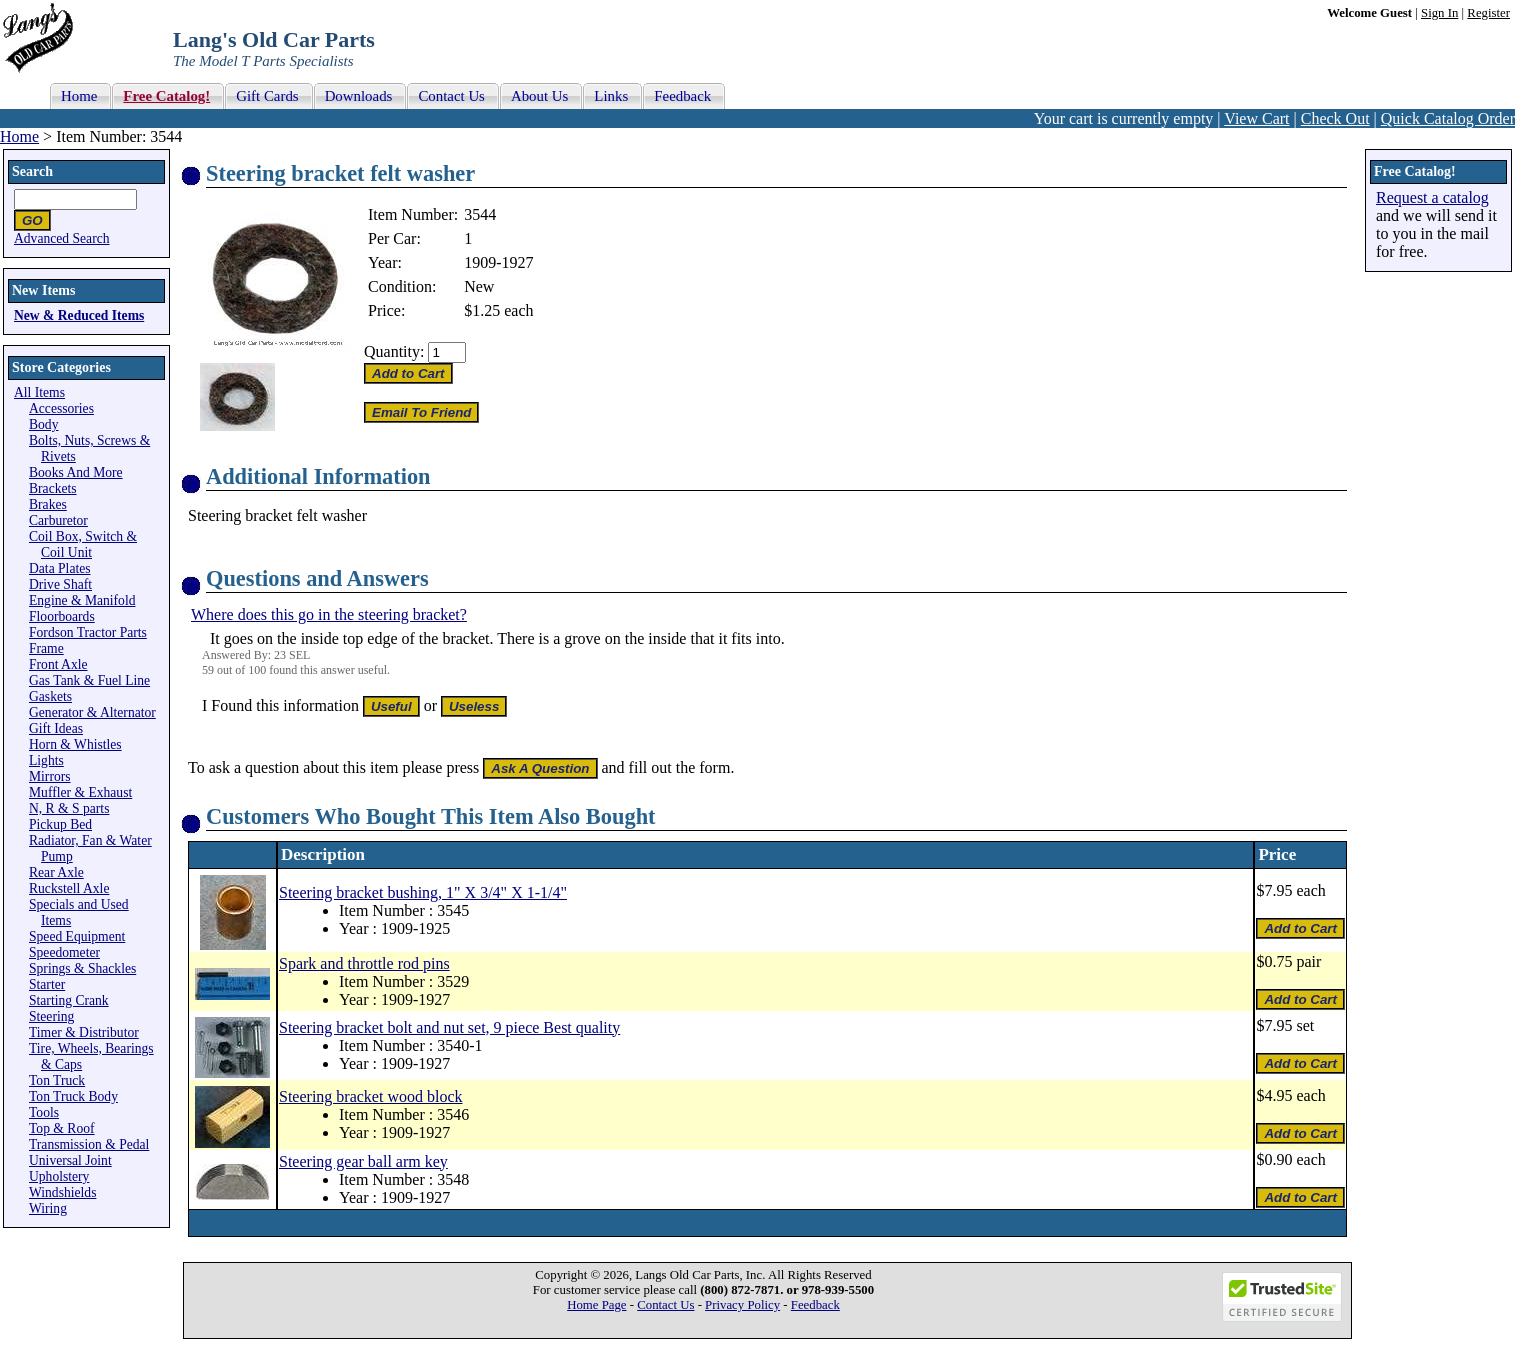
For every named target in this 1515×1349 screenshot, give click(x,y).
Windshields (62, 1192)
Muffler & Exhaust (80, 792)
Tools (44, 1112)
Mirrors (50, 776)
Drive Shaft (60, 584)
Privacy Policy (742, 1305)
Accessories (61, 408)
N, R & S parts (69, 808)
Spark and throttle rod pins (364, 963)
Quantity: (394, 351)
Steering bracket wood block (371, 1096)
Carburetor (58, 520)
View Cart (1256, 118)
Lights (46, 760)
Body (43, 424)
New (479, 286)
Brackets (53, 488)
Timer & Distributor (84, 1032)
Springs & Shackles (82, 968)
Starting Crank (69, 1000)
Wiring (48, 1208)
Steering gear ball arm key (363, 1161)
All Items (39, 392)
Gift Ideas (56, 728)
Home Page (596, 1305)
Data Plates (60, 568)
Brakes (48, 504)
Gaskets (50, 696)
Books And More (76, 472)
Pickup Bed (60, 824)
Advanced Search (62, 238)
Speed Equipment (77, 936)
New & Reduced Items (79, 315)
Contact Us (665, 1305)
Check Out (1335, 118)
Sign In (1439, 13)
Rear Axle (56, 872)
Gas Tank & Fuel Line (89, 680)
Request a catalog (1432, 197)
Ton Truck (57, 1080)
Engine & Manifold (82, 600)
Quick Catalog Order (1448, 118)
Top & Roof (62, 1128)
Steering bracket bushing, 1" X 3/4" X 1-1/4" (423, 892)
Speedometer (64, 952)
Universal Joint (70, 1160)
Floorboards (62, 616)
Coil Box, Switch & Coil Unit (83, 544)
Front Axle (58, 664)
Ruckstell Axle (69, 888)
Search (32, 171)
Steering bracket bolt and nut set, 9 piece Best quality (449, 1027)
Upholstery (59, 1176)
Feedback (815, 1305)
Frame (46, 648)
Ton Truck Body (73, 1096)
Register (1488, 13)
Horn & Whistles (75, 744)
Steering (51, 1016)
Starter (47, 984)
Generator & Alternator (92, 712)
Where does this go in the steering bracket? (329, 614)
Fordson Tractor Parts (88, 632)
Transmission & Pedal (89, 1144)
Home (19, 136)
